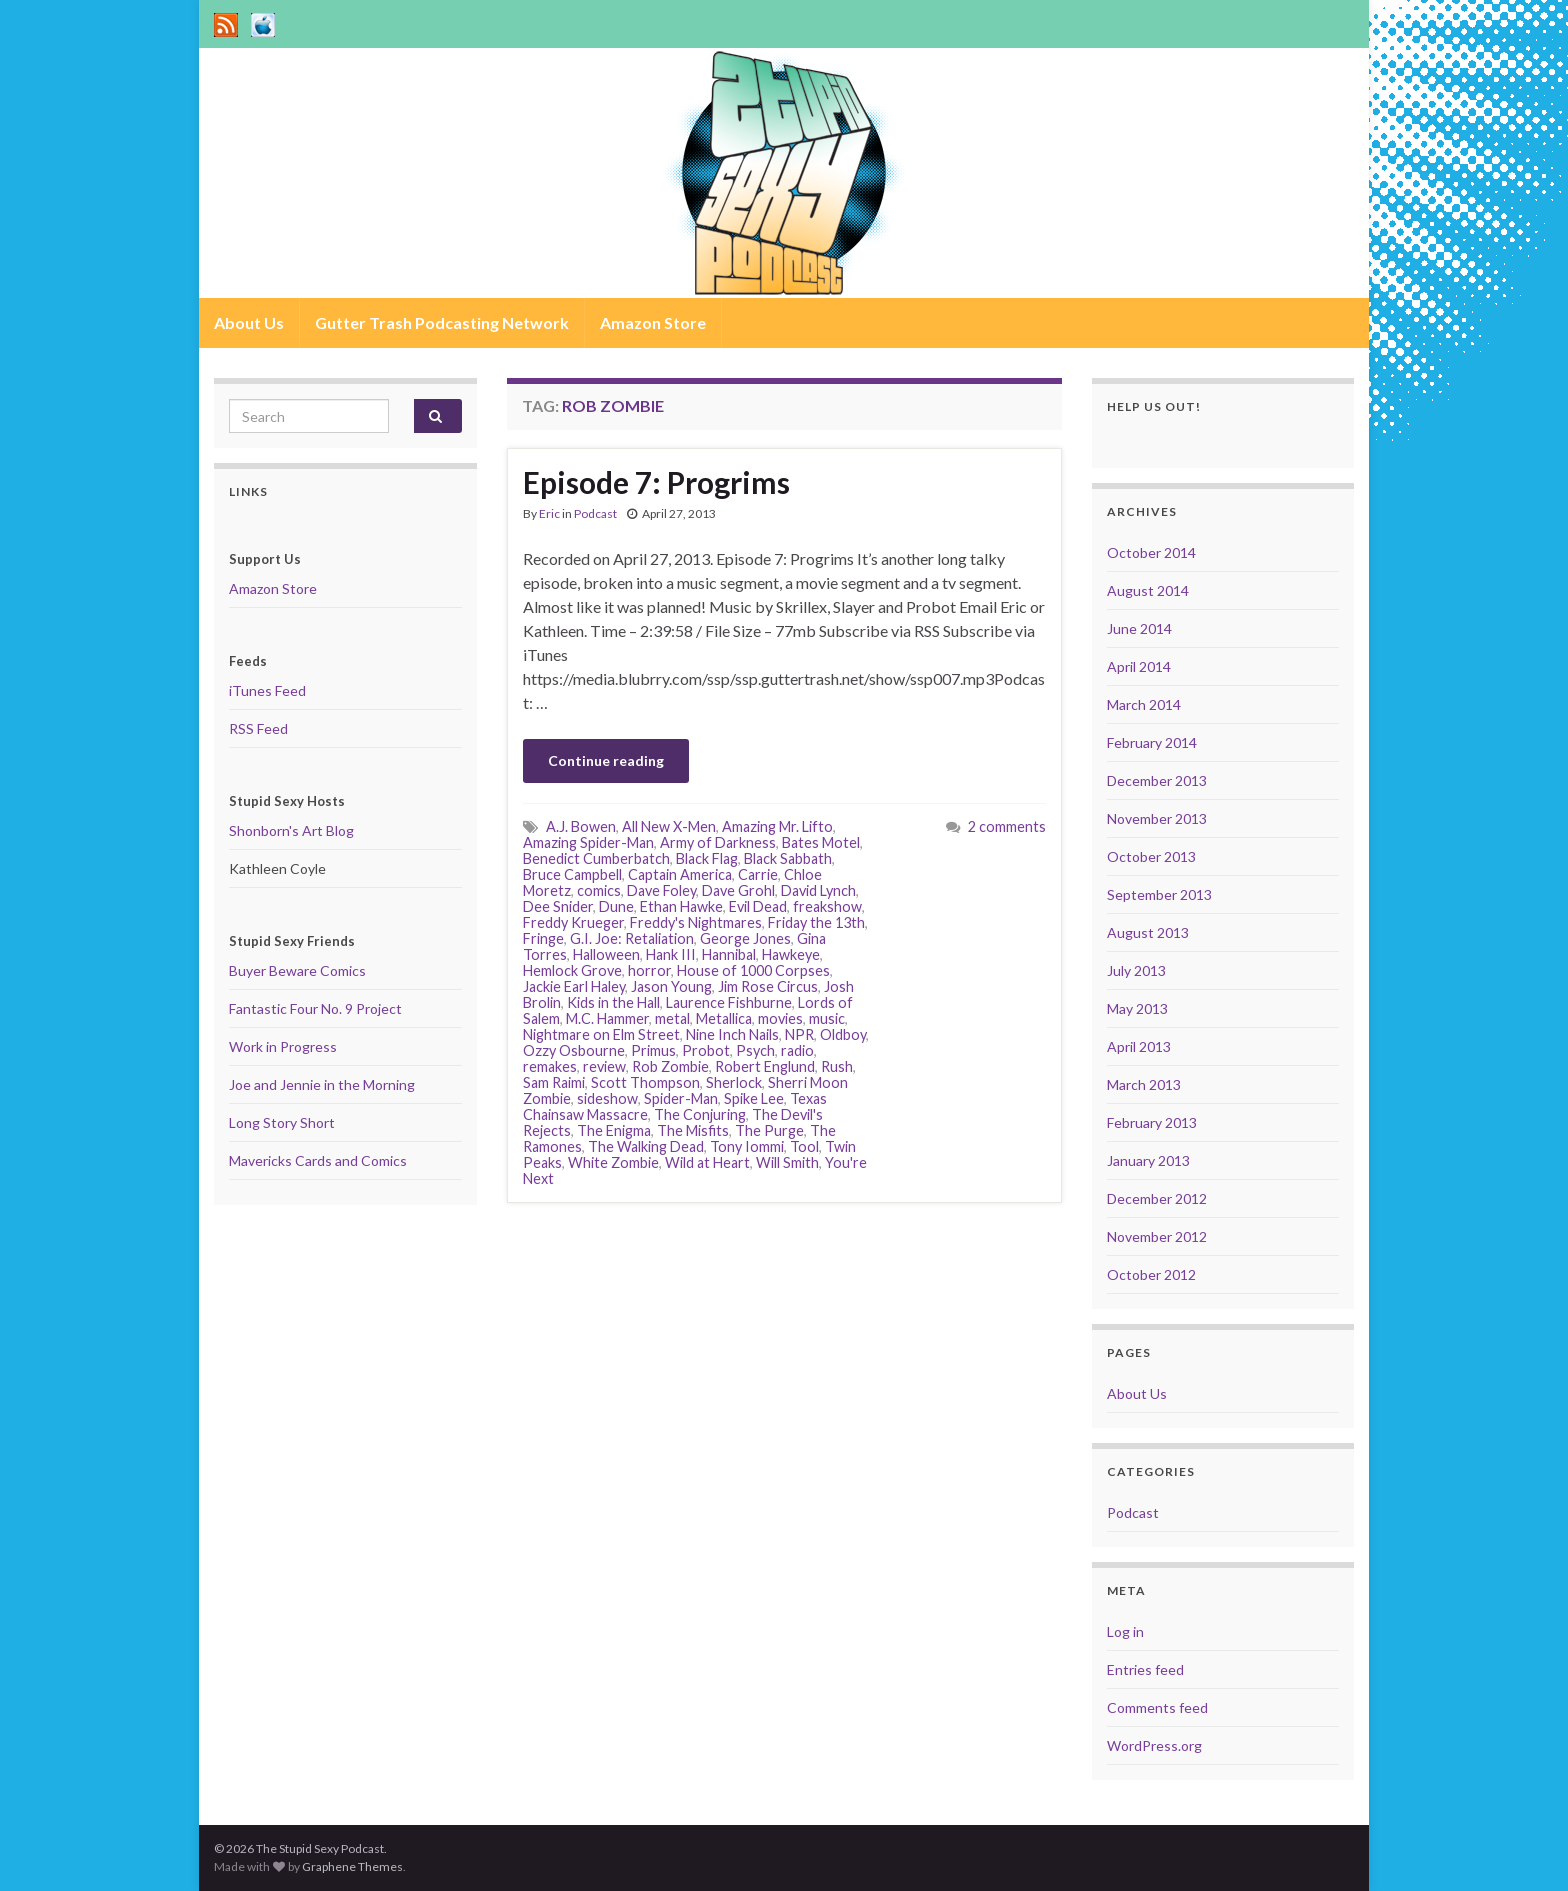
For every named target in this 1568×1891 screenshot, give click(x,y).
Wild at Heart (707, 1162)
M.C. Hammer (607, 1018)
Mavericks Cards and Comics (318, 1160)
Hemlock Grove (572, 970)
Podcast (595, 513)
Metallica (724, 1018)
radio (797, 1050)
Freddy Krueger (573, 922)
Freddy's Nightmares (696, 922)
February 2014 (1152, 742)
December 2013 (1157, 780)
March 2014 (1144, 704)
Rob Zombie (670, 1066)
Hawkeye (791, 954)
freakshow (827, 906)
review (604, 1066)
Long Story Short (282, 1122)
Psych (755, 1050)
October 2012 (1151, 1274)
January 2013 (1148, 1160)
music (827, 1018)
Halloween (606, 954)
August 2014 (1148, 590)
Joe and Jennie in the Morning (322, 1084)
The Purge (769, 1130)
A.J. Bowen (581, 826)
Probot (706, 1050)
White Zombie (613, 1162)
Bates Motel (821, 842)
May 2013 (1137, 1008)
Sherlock (734, 1082)
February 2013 (1152, 1122)
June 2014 (1139, 628)
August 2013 (1148, 932)
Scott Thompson (645, 1082)
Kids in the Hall (613, 1002)
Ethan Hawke (681, 906)
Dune (616, 906)
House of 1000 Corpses (753, 970)
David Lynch (818, 890)
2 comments (1007, 826)
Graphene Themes (352, 1866)
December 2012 (1157, 1198)
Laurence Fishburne (729, 1002)
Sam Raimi (554, 1082)
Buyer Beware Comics (297, 970)
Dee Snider (558, 906)
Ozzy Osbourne (574, 1050)
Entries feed (1145, 1669)
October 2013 (1151, 856)
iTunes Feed (267, 690)
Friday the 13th (816, 922)
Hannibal (729, 954)
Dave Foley (661, 890)
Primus (653, 1050)
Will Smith (787, 1162)
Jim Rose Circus (768, 986)
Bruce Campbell (572, 874)
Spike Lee (754, 1098)
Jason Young (671, 986)
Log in (1125, 1631)
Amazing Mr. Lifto (777, 826)
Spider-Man (681, 1098)
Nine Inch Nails (732, 1034)
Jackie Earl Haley (574, 986)
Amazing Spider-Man (588, 842)
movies (780, 1018)
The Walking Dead (646, 1146)
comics (599, 890)
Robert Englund (765, 1066)
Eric (549, 513)
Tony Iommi (747, 1146)
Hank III (671, 954)
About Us (249, 322)
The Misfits (693, 1130)
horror (649, 970)
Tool (804, 1146)
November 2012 (1157, 1236)
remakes (550, 1066)
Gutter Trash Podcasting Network (442, 322)
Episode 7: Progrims (656, 482)
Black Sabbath (788, 858)
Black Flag (707, 858)
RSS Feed (258, 728)
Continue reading (606, 760)
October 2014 (1151, 552)
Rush (837, 1066)
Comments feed (1157, 1707)
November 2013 (1157, 818)
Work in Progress (283, 1046)
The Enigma (614, 1130)
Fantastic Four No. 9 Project (315, 1008)
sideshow (607, 1098)
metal (672, 1018)
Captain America (680, 874)
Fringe (543, 938)
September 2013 (1159, 894)
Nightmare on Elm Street (601, 1034)
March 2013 (1144, 1084)
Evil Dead (758, 906)
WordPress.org (1154, 1745)
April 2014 (1139, 666)
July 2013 (1136, 970)
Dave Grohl (738, 890)
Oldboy (843, 1034)
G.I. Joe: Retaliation (632, 938)
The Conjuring (700, 1114)
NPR (799, 1034)
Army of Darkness (718, 842)
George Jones (745, 938)
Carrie (758, 874)
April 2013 (1139, 1046)
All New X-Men (669, 826)
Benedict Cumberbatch (596, 858)
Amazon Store (653, 322)
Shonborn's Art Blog (291, 830)
